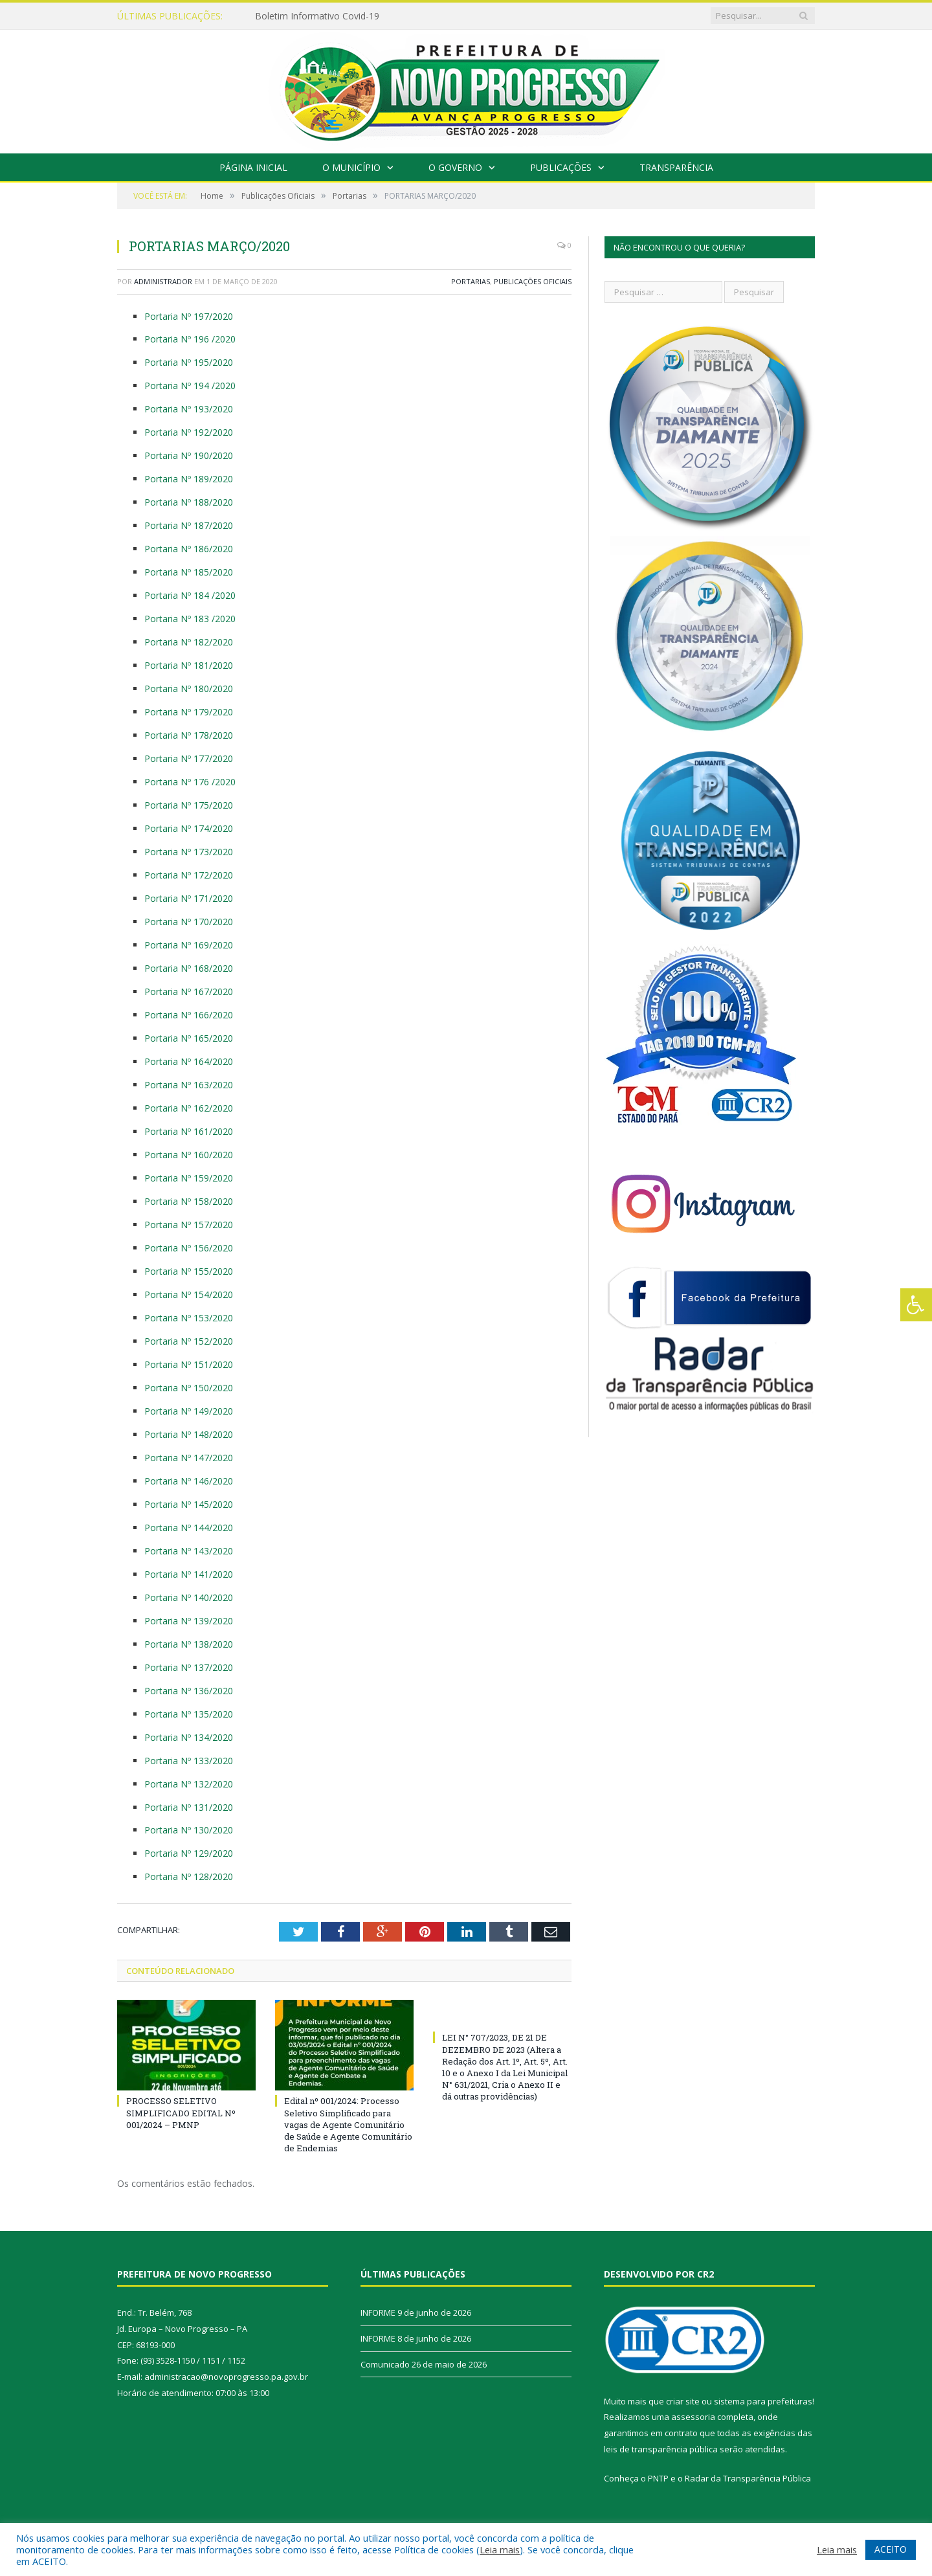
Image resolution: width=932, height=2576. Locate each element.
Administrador (163, 281)
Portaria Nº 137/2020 (188, 1667)
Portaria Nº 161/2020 (188, 1131)
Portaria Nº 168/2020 (188, 968)
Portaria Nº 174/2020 (188, 828)
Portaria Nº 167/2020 (188, 991)
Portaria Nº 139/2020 (188, 1621)
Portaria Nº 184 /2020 (190, 595)
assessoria (693, 2417)
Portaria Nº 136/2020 (188, 1691)
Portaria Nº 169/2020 (188, 945)
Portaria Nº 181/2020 (188, 665)
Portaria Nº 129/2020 (188, 1853)
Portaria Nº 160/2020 (188, 1154)
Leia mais (500, 2549)
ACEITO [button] (890, 2549)
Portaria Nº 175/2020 (188, 805)
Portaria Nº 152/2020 (188, 1341)
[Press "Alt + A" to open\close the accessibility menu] (916, 1304)
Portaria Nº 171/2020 (188, 898)
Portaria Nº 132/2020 (188, 1784)
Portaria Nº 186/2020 (188, 549)
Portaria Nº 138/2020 (188, 1644)
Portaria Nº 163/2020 (188, 1085)
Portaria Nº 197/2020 (188, 316)
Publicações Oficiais (532, 281)
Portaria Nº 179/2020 (188, 712)
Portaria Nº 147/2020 (188, 1457)
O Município (351, 167)
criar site (683, 2401)
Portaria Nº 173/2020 (188, 852)
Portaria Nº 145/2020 (188, 1504)
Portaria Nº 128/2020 (188, 1876)
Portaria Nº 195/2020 (188, 362)
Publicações (561, 167)
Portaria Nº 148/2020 (188, 1434)
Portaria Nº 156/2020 (188, 1248)
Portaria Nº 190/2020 (188, 455)
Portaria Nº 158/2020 (188, 1201)
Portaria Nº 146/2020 (188, 1481)
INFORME (378, 2312)
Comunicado (385, 2364)
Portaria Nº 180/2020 (188, 688)
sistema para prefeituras (763, 2401)
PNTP (658, 2478)
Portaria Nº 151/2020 (188, 1364)
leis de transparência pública (661, 2449)
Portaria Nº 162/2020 (188, 1108)
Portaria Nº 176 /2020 (190, 782)
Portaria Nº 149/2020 (188, 1411)
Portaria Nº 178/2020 (188, 735)
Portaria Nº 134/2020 (188, 1737)
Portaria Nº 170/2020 (188, 921)
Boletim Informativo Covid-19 (317, 16)
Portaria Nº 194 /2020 (190, 385)
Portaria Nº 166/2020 (188, 1015)
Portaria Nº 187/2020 (188, 525)
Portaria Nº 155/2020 (188, 1271)
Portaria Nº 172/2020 (188, 875)
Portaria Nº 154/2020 (188, 1294)
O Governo (455, 167)
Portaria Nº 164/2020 (188, 1061)
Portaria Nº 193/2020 (188, 409)
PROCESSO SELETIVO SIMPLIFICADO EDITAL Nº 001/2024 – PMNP (181, 2112)
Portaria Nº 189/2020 (188, 479)
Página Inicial (253, 167)
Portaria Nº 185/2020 (188, 572)
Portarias (470, 281)
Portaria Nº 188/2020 (188, 502)
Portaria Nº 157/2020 (188, 1224)
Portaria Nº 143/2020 (188, 1551)
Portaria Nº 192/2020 (188, 432)
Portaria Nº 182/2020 (188, 642)
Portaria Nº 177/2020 (188, 758)
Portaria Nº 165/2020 (188, 1038)
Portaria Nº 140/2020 (188, 1597)
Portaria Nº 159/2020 (188, 1178)
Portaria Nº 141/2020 (188, 1574)
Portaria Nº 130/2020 (188, 1830)
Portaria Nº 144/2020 (188, 1527)
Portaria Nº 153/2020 (188, 1318)
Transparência (676, 167)
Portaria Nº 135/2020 (188, 1714)
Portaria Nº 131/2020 (188, 1807)
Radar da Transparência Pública (748, 2478)
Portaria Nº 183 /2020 (190, 618)
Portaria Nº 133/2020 (188, 1760)
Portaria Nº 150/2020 (188, 1388)
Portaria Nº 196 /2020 (190, 339)
